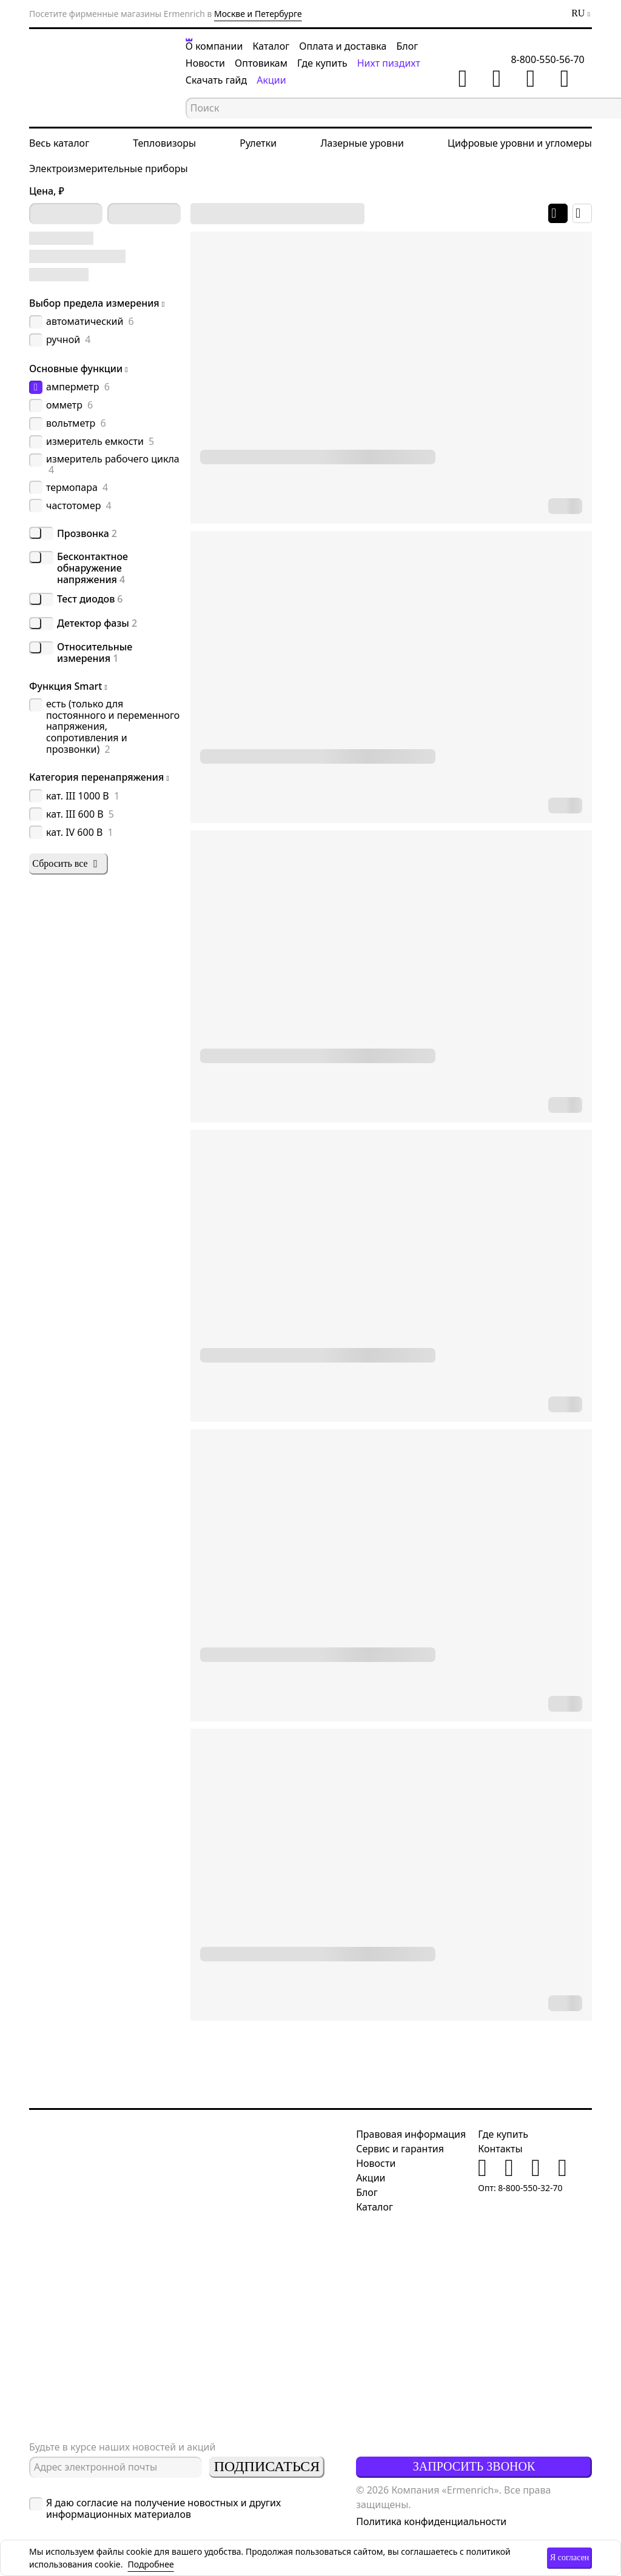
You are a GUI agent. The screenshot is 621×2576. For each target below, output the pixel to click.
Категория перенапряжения (96, 777)
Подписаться (267, 2466)
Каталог (275, 46)
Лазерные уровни (362, 146)
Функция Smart (65, 686)
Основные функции (76, 368)
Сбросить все (66, 863)
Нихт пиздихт (392, 63)
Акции (274, 80)
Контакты (500, 2148)
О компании (218, 46)
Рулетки (258, 146)
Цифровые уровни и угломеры (520, 146)
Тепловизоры (164, 146)
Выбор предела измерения (94, 303)
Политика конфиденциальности (431, 2521)
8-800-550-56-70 (555, 61)
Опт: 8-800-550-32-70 (520, 2188)
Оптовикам (264, 63)
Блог (411, 46)
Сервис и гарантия (400, 2148)
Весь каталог (59, 146)
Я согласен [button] (569, 2557)
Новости (209, 63)
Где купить (326, 63)
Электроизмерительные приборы (108, 172)
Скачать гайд (219, 80)
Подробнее (150, 2564)
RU (578, 13)
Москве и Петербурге (258, 13)
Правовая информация (411, 2134)
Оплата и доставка (346, 46)
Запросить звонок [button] (474, 2466)
